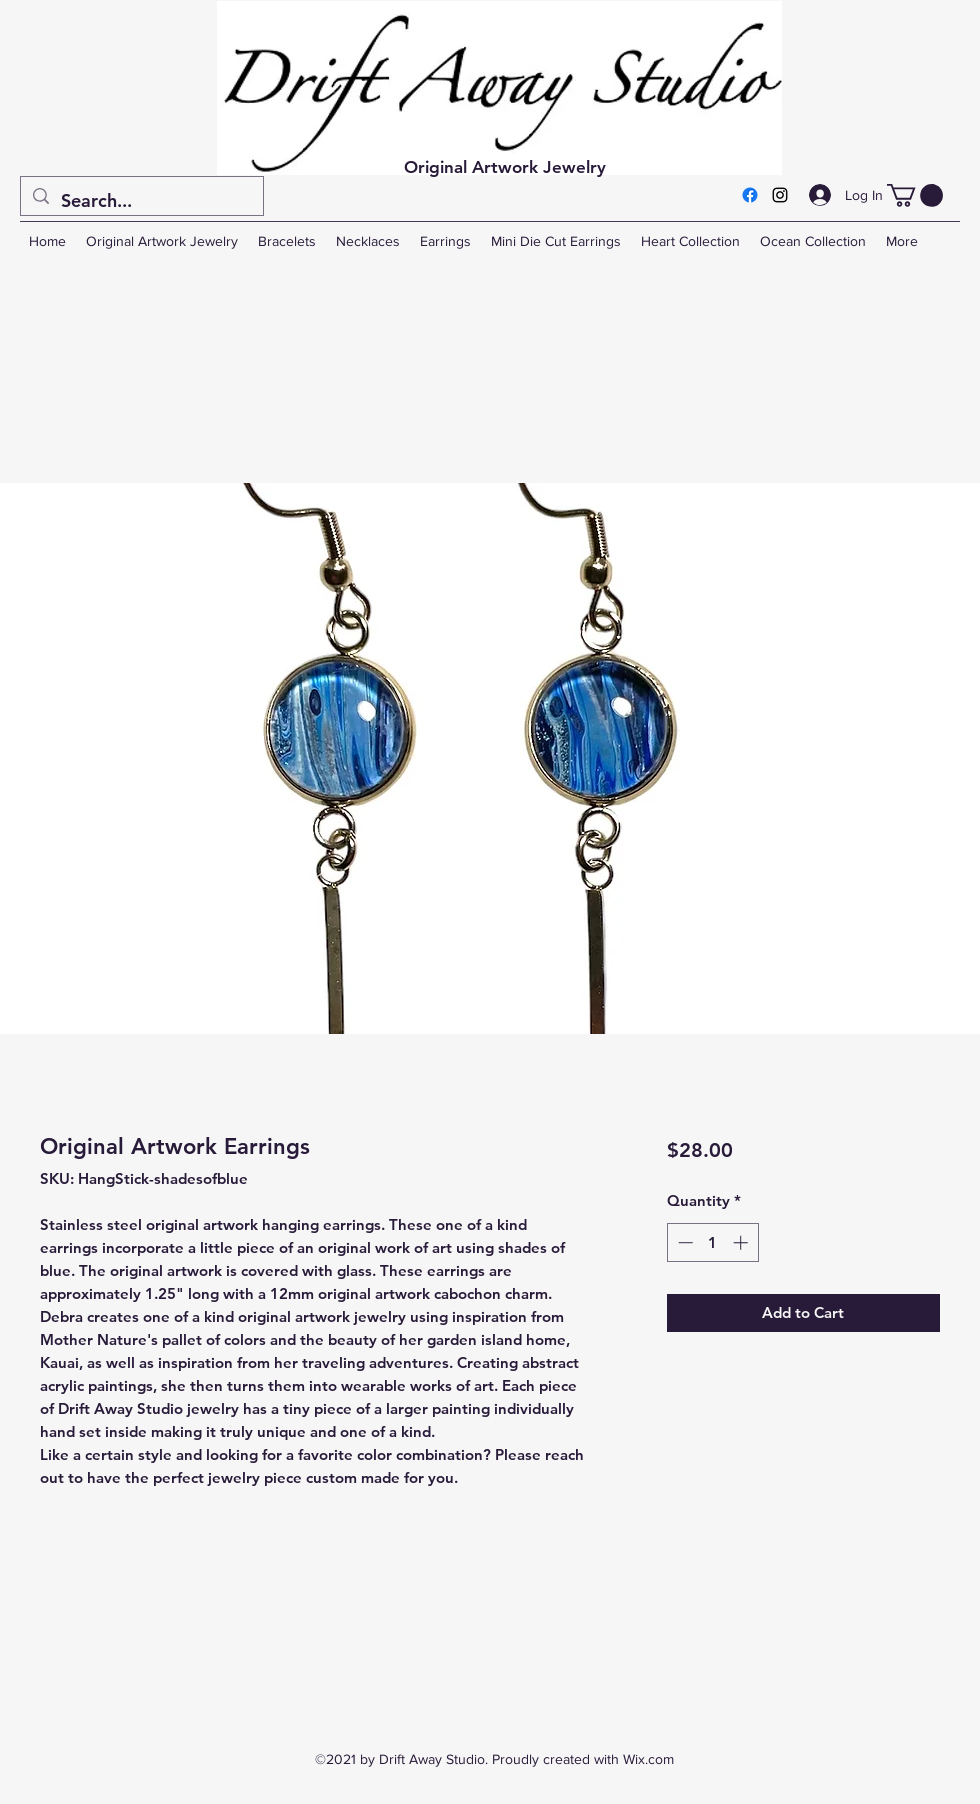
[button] (915, 195)
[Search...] (141, 201)
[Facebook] (750, 195)
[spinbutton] (712, 1242)
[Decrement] (683, 1242)
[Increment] (742, 1242)
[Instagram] (780, 195)
